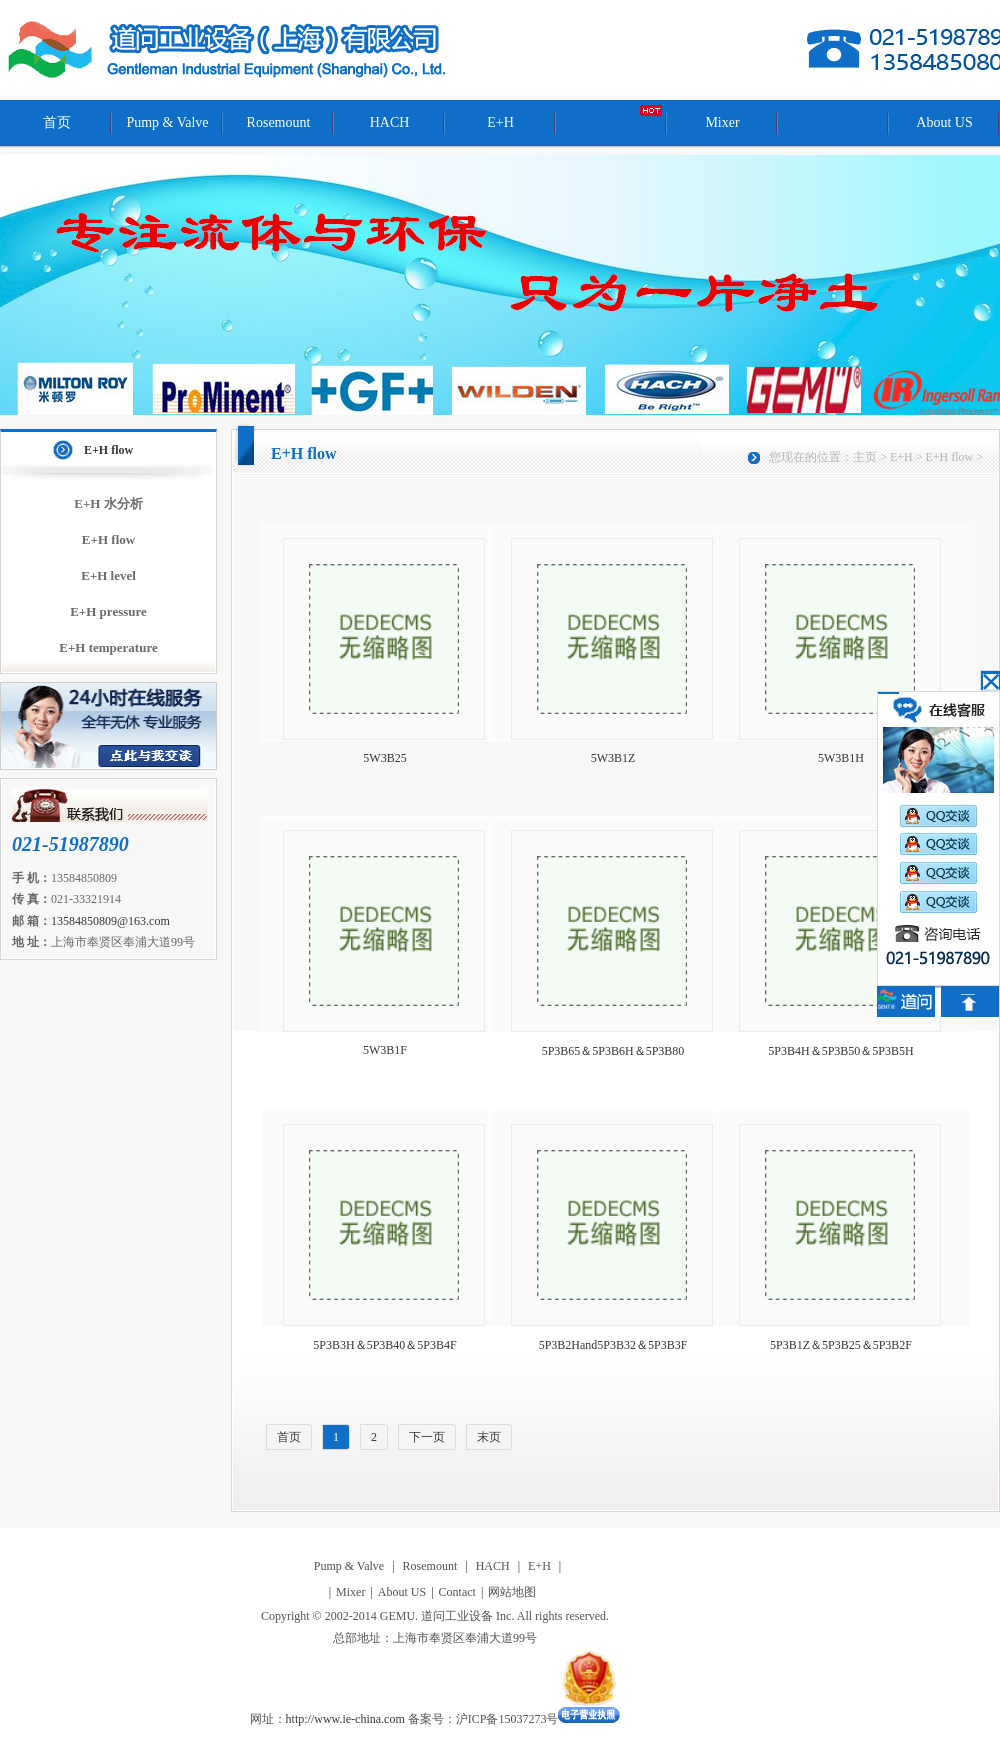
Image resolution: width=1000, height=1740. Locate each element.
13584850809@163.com (110, 921)
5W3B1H (841, 758)
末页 (489, 1437)
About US (944, 122)
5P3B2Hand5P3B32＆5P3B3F (613, 1345)
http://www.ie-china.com (345, 1719)
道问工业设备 (229, 50)
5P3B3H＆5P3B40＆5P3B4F (384, 1345)
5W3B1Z (613, 758)
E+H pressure (108, 611)
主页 (865, 457)
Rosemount (279, 122)
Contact (457, 1592)
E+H (500, 122)
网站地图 (512, 1592)
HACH (390, 122)
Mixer (722, 122)
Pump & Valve (167, 122)
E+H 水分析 (108, 503)
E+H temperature (108, 647)
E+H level (108, 575)
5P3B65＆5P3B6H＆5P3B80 (613, 1051)
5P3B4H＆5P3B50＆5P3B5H (840, 1051)
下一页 (427, 1437)
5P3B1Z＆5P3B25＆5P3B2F (841, 1345)
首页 (57, 122)
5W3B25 (384, 758)
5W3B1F (385, 1050)
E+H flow (108, 450)
